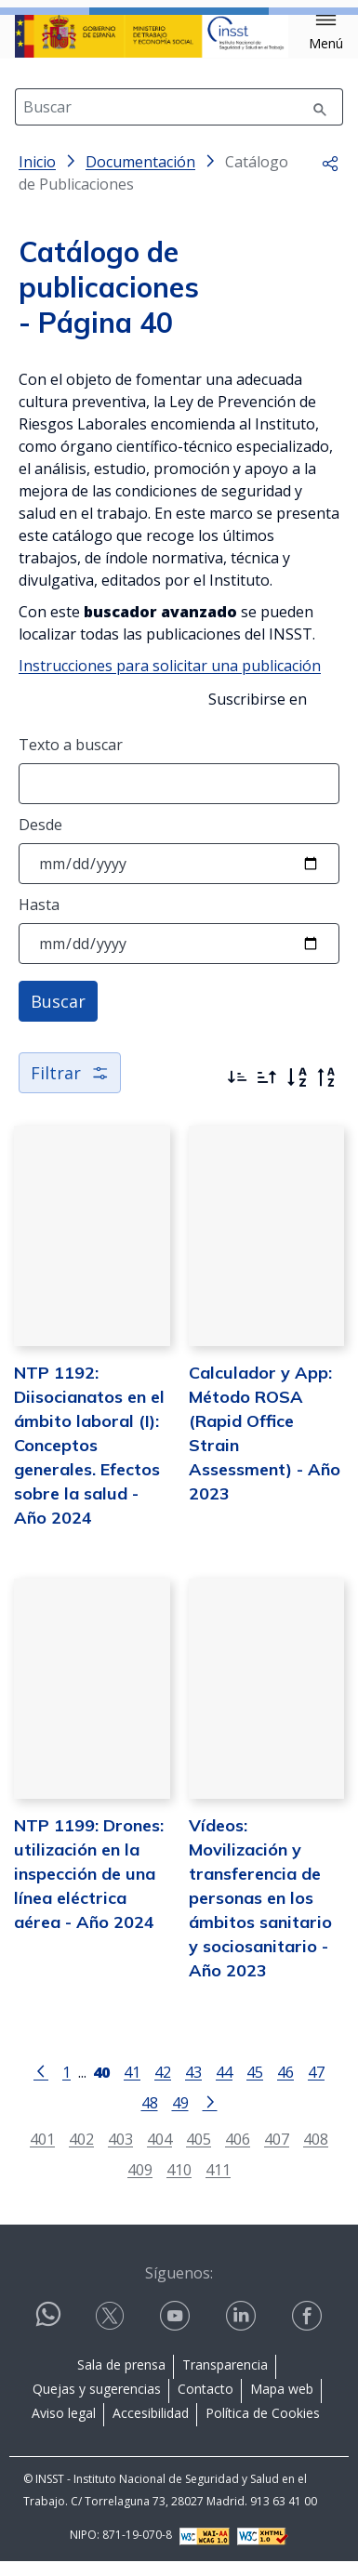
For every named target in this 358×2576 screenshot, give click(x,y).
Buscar (58, 1016)
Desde (40, 839)
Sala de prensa (121, 2379)
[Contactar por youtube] (176, 2331)
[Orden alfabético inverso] (326, 1092)
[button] (326, 32)
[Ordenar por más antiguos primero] (267, 1092)
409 (139, 2184)
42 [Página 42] (162, 2086)
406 (237, 2153)
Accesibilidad (151, 2428)
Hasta (39, 919)
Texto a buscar (71, 759)
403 (120, 2153)
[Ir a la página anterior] (41, 2085)
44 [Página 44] (224, 2086)
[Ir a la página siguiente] (210, 2116)
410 (179, 2184)
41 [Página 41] (132, 2086)
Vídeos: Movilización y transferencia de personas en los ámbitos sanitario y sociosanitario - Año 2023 (260, 1913)
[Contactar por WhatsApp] (48, 2336)
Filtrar (70, 1088)
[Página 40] (101, 2085)
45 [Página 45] (254, 2086)
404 (159, 2153)
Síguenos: (179, 2288)
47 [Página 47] (316, 2086)
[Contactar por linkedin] (242, 2331)
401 (42, 2153)
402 (81, 2153)
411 (218, 2184)
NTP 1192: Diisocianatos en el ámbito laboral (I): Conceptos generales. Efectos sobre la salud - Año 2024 (89, 1460)
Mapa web (281, 2403)
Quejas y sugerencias (97, 2403)
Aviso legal (64, 2428)
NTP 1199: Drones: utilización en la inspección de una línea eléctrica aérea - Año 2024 (89, 1889)
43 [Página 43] (193, 2086)
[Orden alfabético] (297, 1092)
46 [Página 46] (285, 2086)
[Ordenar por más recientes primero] (237, 1092)
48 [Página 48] (149, 2117)
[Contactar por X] (111, 2331)
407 (276, 2153)
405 (198, 2153)
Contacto (205, 2403)
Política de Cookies (263, 2428)
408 (315, 2153)
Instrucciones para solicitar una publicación (170, 680)
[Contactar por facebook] (308, 2331)
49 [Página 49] (180, 2117)
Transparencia (225, 2379)
